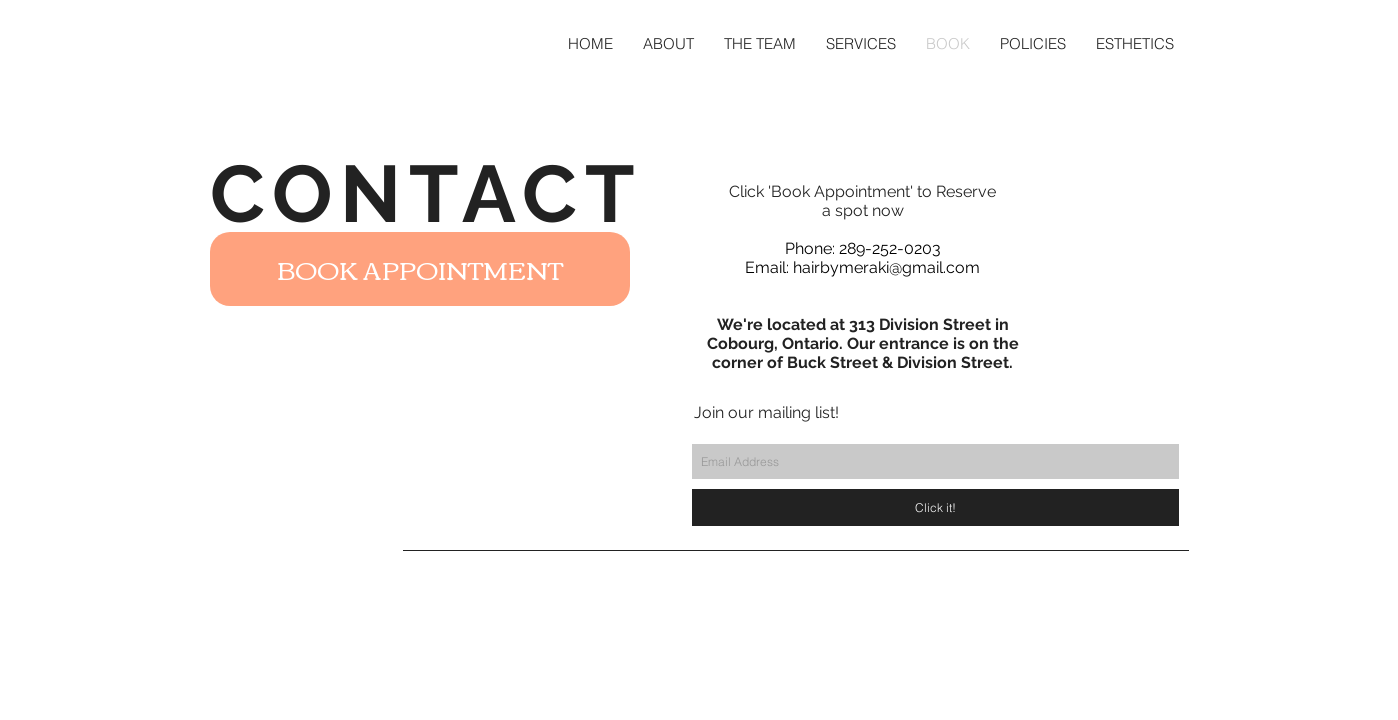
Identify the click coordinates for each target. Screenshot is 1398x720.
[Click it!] (935, 507)
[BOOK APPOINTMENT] (420, 269)
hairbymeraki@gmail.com (886, 267)
